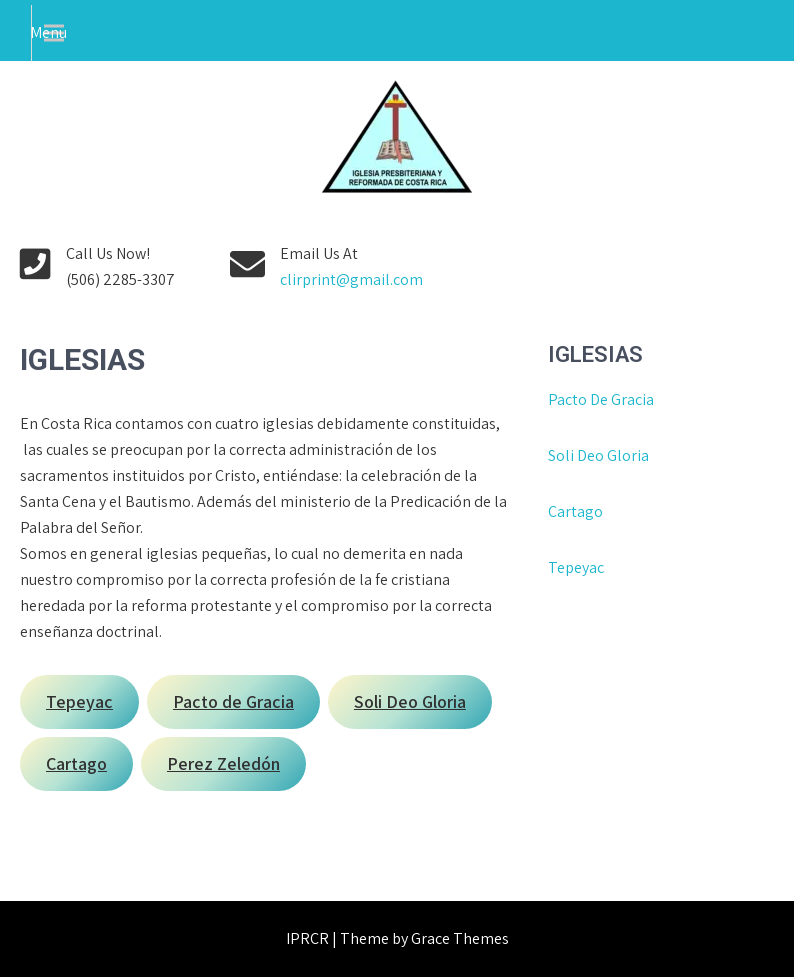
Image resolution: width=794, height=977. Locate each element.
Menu (48, 32)
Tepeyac (577, 567)
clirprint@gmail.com (351, 279)
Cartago (575, 511)
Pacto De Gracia (601, 399)
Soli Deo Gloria (598, 455)
